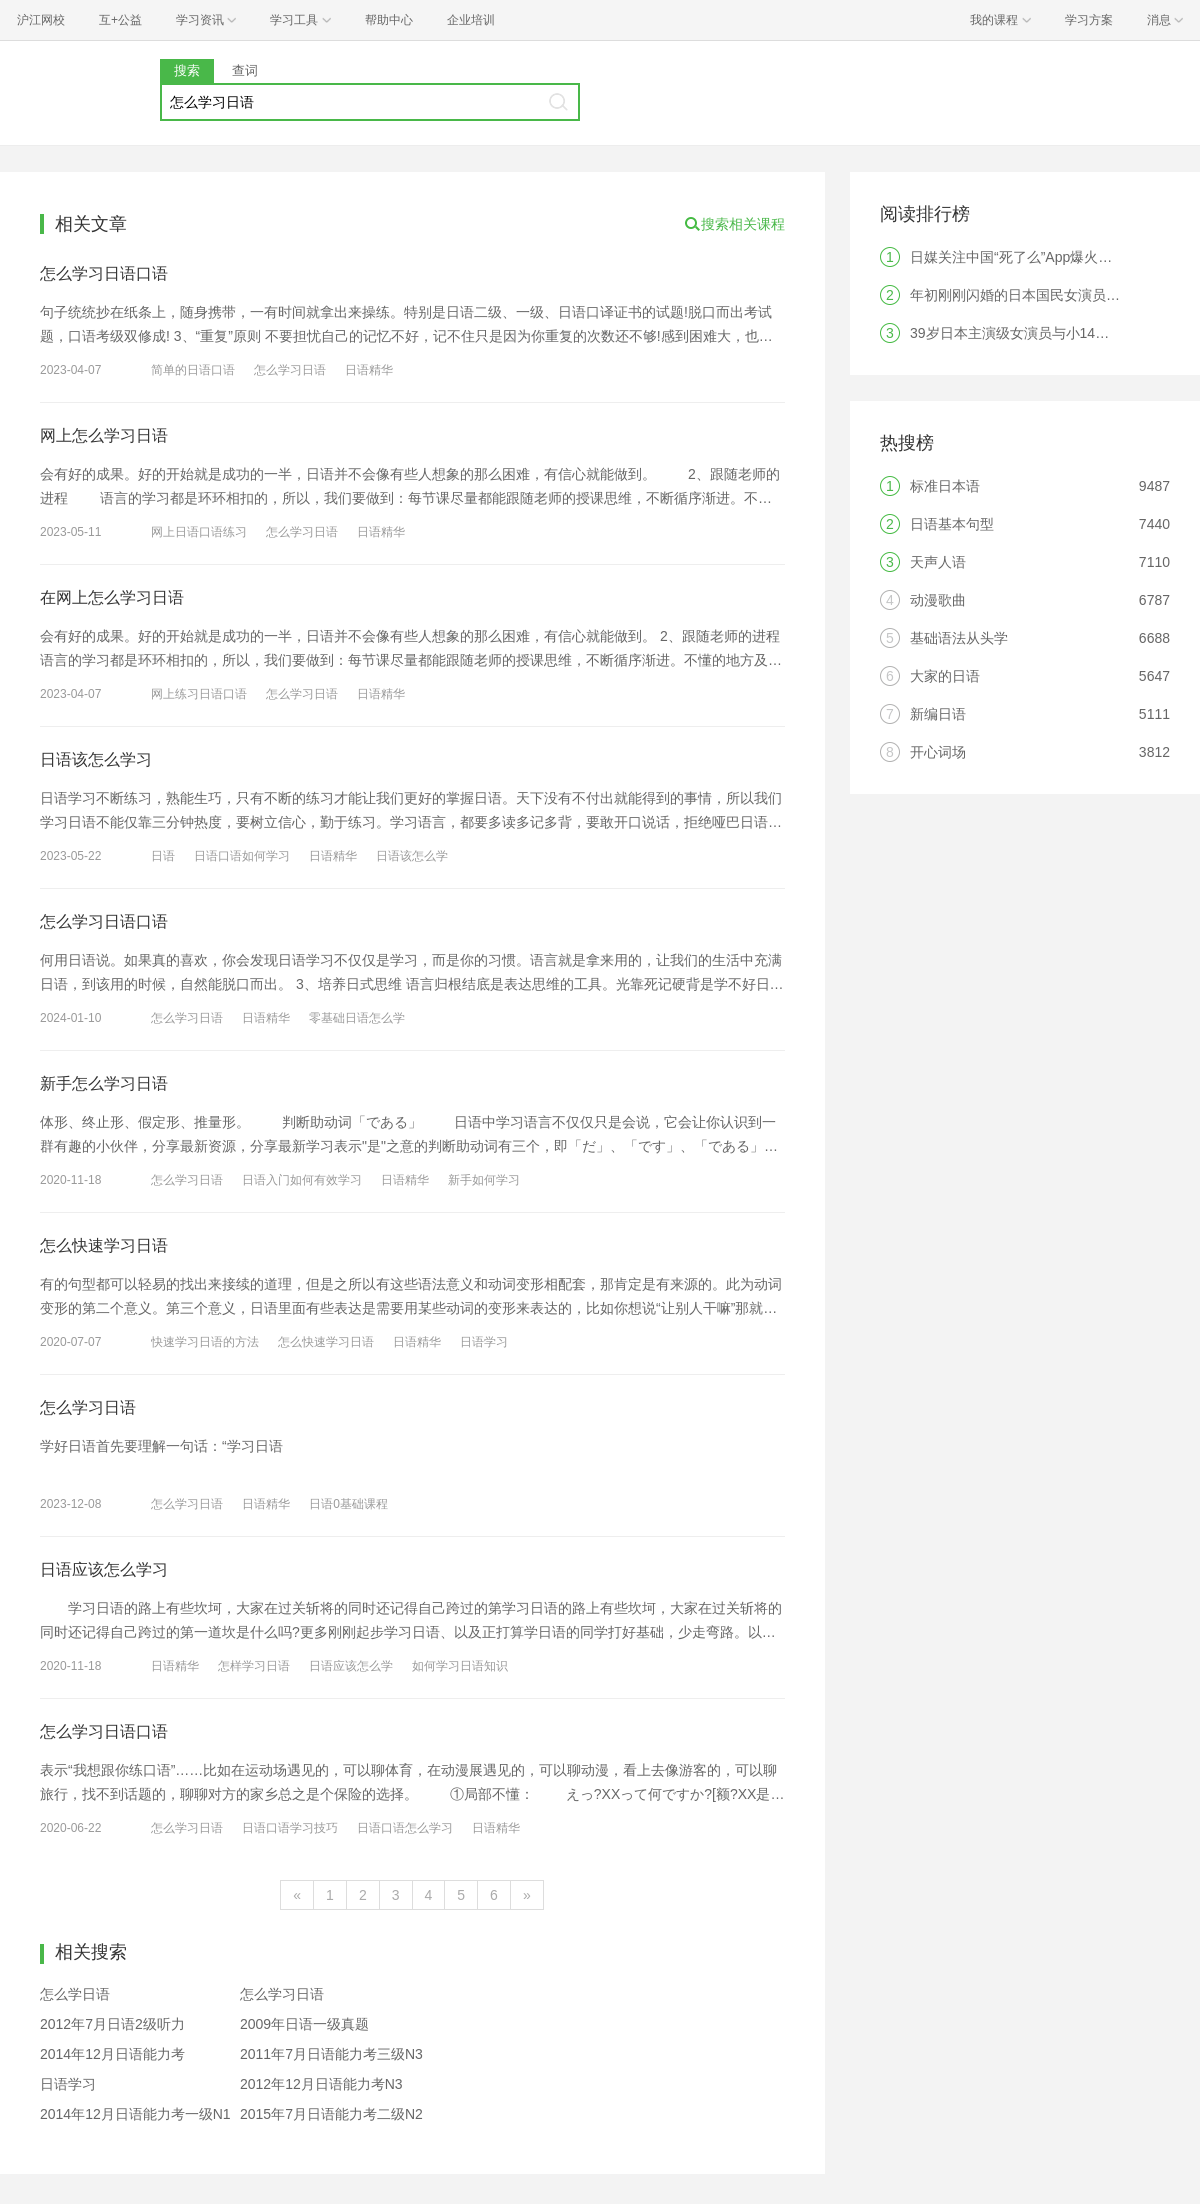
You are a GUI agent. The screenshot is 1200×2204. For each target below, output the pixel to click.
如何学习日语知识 (460, 1666)
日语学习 (484, 1342)
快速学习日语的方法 (205, 1342)
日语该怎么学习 (96, 759)
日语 (163, 856)
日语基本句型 (952, 524)
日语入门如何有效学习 (302, 1180)
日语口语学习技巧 (290, 1828)
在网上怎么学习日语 (112, 597)
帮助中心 (389, 20)
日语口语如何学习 (242, 856)
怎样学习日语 (254, 1666)
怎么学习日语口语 (104, 273)
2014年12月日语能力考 (112, 2054)
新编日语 (938, 714)
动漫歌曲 (938, 600)
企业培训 (471, 20)
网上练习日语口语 (199, 694)
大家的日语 (945, 676)
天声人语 (938, 562)
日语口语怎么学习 (405, 1828)
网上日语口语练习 (199, 532)
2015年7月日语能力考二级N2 (331, 2114)
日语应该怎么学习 (104, 1569)
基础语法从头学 (959, 638)
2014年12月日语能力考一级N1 (135, 2114)
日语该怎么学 (412, 856)
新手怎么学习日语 (104, 1083)
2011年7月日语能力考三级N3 (331, 2054)
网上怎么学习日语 (104, 435)
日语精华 (369, 370)
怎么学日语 (75, 1994)
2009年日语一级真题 (304, 2024)
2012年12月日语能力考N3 (321, 2084)
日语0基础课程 (348, 1504)
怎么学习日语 (290, 370)
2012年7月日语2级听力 (112, 2024)
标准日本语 (945, 486)
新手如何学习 (484, 1180)
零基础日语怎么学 (357, 1018)
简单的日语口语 (193, 370)
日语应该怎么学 (351, 1666)
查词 (245, 70)
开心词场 (938, 752)
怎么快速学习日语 (104, 1245)
